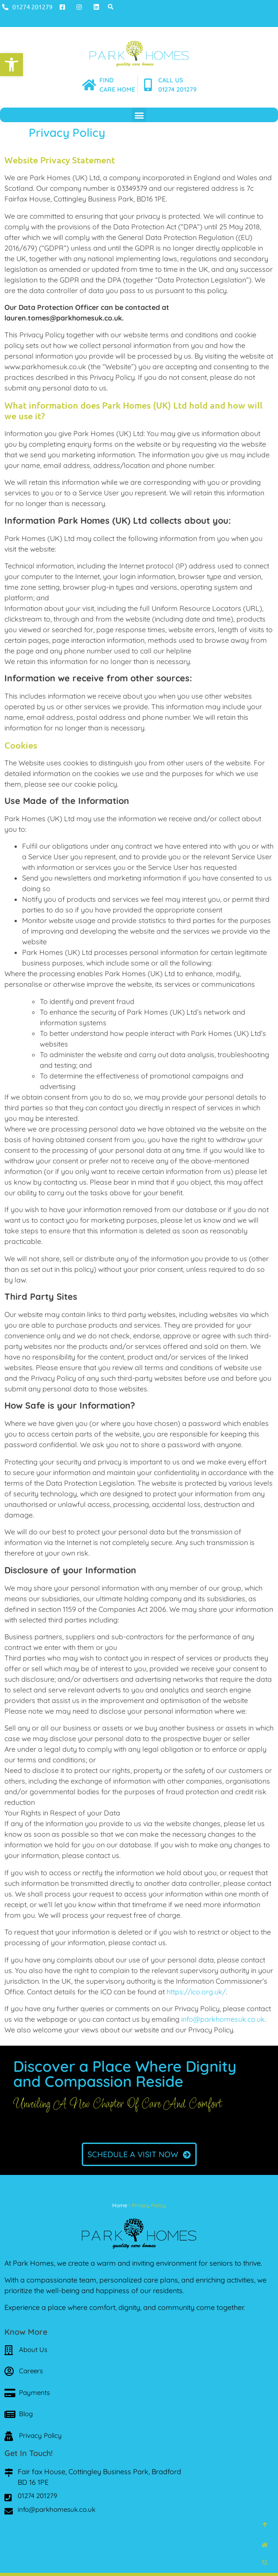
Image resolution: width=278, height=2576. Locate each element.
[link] (11, 64)
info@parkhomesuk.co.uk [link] (223, 2019)
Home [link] (119, 2205)
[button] (111, 7)
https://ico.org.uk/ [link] (196, 1991)
